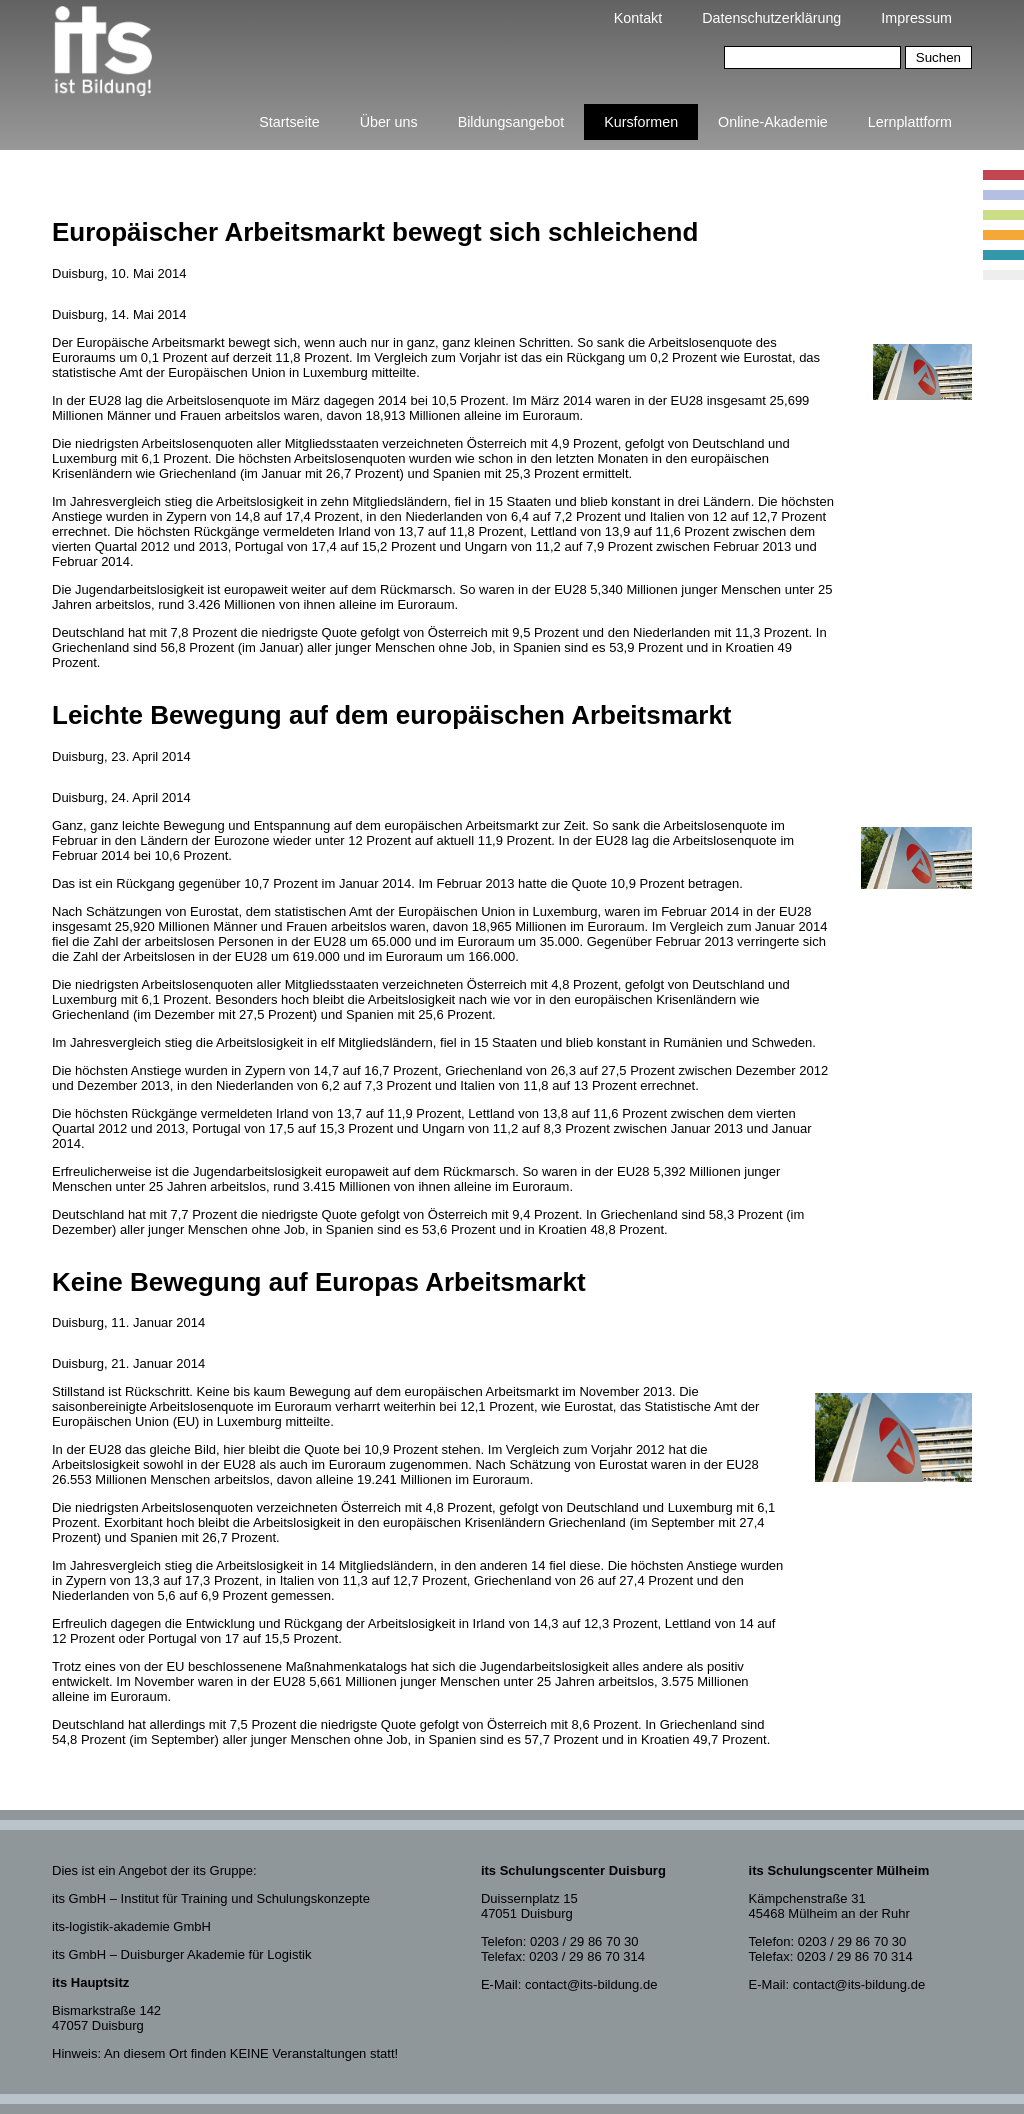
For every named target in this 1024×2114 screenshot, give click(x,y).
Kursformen (641, 122)
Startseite (289, 122)
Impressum (916, 18)
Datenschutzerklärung (771, 18)
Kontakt (638, 18)
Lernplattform (910, 122)
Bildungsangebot (511, 122)
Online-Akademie (773, 122)
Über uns (389, 122)
